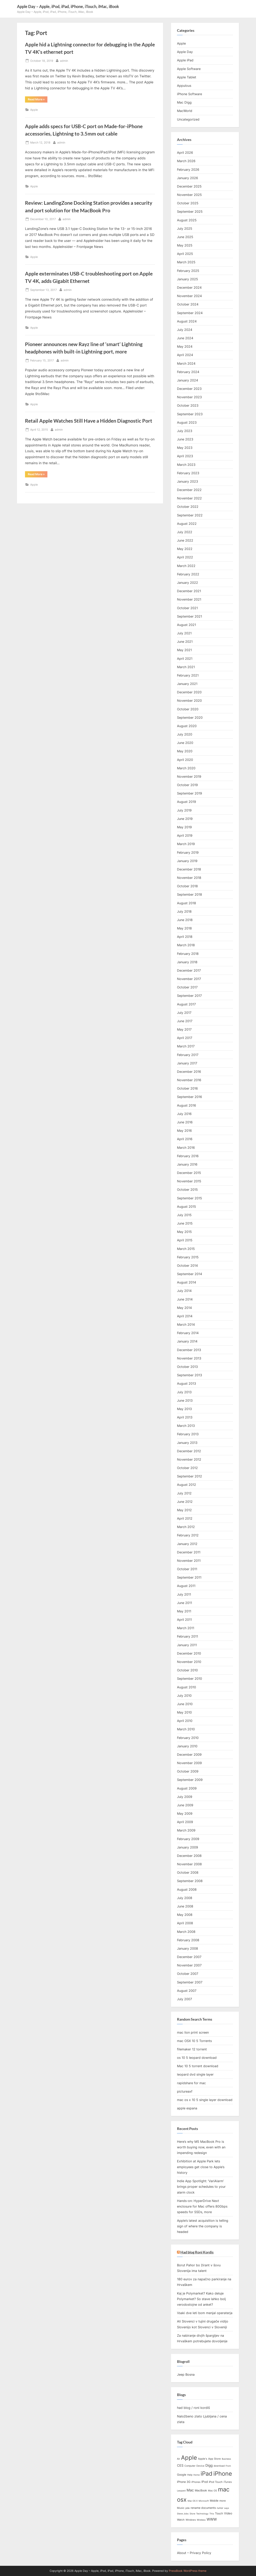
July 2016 (184, 1114)
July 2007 (184, 1999)
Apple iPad (185, 60)
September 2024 (190, 313)
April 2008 (185, 1923)
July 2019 (184, 810)
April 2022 (185, 557)
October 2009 (187, 1771)
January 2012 (187, 1544)
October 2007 (187, 1974)
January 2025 (187, 279)
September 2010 (189, 1679)
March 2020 (186, 768)
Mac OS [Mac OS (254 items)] (212, 2490)
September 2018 (189, 894)
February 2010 (188, 1738)
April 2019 (184, 835)
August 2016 (186, 1105)
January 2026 (187, 178)
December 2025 (189, 186)
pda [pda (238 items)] (187, 2508)
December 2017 (189, 970)
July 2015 (184, 1215)
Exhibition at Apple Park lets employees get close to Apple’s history (200, 2167)
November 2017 (189, 979)
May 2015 (184, 1232)
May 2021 (184, 650)
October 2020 (187, 709)
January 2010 (187, 1746)
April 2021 (184, 659)
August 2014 (186, 1282)
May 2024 (184, 346)
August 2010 (186, 1687)
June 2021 (185, 642)
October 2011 (187, 1569)
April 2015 (184, 1240)
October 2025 (187, 203)
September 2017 (189, 996)
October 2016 (187, 1088)
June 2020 (185, 743)
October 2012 (187, 1468)
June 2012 (185, 1502)
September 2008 (190, 1881)
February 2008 (188, 1940)
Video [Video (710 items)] (228, 2513)
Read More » (37, 100)
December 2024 (189, 287)
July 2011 (184, 1594)
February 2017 (187, 1055)
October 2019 (187, 785)
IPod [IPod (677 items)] (204, 2482)
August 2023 (187, 422)
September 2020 (190, 718)
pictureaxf (184, 2091)
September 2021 (189, 616)
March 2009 (186, 1830)
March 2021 (186, 667)
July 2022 (184, 532)
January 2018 (187, 962)
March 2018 (186, 945)
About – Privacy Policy (194, 2553)
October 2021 (187, 608)
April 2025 (185, 254)
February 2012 (188, 1535)
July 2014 (184, 1291)
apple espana (187, 2108)
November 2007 (189, 1965)
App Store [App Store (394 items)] (214, 2458)
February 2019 (188, 852)
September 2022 (190, 515)
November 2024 (189, 296)
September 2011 (189, 1577)
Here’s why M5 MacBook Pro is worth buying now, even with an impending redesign (201, 2147)
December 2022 (189, 490)
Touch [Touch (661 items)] (219, 2513)
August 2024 (187, 321)
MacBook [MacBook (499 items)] (201, 2490)
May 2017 (184, 1029)
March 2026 (186, 161)
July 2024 (184, 330)
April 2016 (184, 1139)
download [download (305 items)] (219, 2465)
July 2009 (184, 1797)
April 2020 (185, 760)
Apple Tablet (186, 77)
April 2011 (184, 1620)
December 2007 (189, 1957)
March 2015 (186, 1249)
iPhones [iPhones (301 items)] (195, 2481)
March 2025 (186, 262)
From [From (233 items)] (228, 2465)
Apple (34, 109)
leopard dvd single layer (195, 2074)
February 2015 (188, 1257)
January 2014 (187, 1341)
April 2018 (184, 937)
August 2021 (186, 625)
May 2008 (184, 1915)
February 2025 (188, 271)
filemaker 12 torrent (192, 2049)
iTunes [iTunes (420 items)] (228, 2481)
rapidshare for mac (191, 2083)
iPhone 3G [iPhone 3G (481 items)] (183, 2481)
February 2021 (188, 675)
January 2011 (187, 1645)
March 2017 (186, 1046)
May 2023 (184, 448)
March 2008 (186, 1932)
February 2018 (188, 954)
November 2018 (189, 878)
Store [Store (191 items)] (192, 2513)
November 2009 (189, 1763)
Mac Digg (184, 102)
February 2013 (188, 1434)
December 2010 (189, 1653)
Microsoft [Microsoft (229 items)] (204, 2500)
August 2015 (186, 1207)
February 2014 (188, 1333)
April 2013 (184, 1417)
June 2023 (185, 439)
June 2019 (185, 819)
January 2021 (187, 684)
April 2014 (184, 1316)
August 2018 (186, 903)
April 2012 (184, 1518)
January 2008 (187, 1948)
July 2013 (184, 1392)
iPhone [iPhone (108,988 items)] (222, 2473)
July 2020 (184, 734)
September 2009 (190, 1780)
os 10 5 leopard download (197, 2058)
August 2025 (187, 220)
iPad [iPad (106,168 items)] (206, 2473)
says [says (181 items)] (226, 2508)
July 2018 (184, 911)
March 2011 (185, 1628)
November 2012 (189, 1459)
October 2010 (187, 1670)
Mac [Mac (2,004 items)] (190, 2490)
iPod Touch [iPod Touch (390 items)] (216, 2481)
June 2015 (185, 1223)
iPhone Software (189, 94)
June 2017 (184, 1021)
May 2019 (184, 827)
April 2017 (184, 1038)
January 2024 (187, 380)
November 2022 (189, 498)
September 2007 (189, 1982)
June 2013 (185, 1400)
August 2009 (187, 1788)
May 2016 (184, 1131)
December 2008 (189, 1856)
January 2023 (187, 481)
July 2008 (184, 1898)
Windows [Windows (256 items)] (191, 2519)
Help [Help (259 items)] (189, 2474)
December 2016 (189, 1072)
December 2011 (188, 1552)
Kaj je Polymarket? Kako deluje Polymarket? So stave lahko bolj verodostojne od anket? (201, 2299)
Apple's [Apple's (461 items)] (202, 2458)
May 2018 (184, 928)
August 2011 (186, 1586)
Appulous (184, 86)
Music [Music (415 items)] (180, 2507)
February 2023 (188, 473)
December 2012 (189, 1451)
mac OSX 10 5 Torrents (194, 2041)
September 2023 (190, 414)
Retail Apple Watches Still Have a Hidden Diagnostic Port (88, 421)
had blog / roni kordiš (193, 2408)
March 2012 (186, 1527)
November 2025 (189, 195)
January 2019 (187, 861)
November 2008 (189, 1864)
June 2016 (185, 1122)
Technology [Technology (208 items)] (202, 2513)
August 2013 (186, 1383)
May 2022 (184, 549)
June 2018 (185, 920)
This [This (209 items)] (211, 2513)
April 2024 (185, 355)
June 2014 (185, 1299)
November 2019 (189, 776)
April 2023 (185, 456)
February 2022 (188, 574)
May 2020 (184, 751)
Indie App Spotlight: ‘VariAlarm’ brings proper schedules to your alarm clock (201, 2186)
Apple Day (185, 52)
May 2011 (184, 1611)
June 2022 (185, 540)
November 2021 (189, 599)
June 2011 (184, 1603)
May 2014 (184, 1308)
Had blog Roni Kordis (197, 2252)
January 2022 (187, 583)
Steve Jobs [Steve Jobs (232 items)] (183, 2513)
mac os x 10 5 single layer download (204, 2100)
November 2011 (189, 1561)
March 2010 (186, 1729)
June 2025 (185, 237)
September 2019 (189, 793)
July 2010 (184, 1696)
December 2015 (189, 1173)
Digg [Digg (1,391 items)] (209, 2465)
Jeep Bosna (186, 2374)
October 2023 (187, 405)
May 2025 (184, 245)
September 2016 (189, 1097)
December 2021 (189, 591)
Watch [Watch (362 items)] (181, 2519)
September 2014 (189, 1274)
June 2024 (185, 338)
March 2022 (186, 566)
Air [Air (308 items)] (178, 2458)
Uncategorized (188, 119)
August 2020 (187, 726)
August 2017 (186, 1004)
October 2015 (187, 1190)
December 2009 (189, 1755)
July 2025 (184, 229)
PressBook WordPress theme (187, 2570)
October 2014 (187, 1266)
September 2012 (189, 1476)
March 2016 (186, 1148)
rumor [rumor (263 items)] (220, 2508)
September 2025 (190, 212)
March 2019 (186, 844)
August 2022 (187, 524)
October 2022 (187, 507)
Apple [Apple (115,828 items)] (189, 2457)
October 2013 (187, 1367)
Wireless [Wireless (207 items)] (201, 2519)
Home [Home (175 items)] (196, 2475)
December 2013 (189, 1350)
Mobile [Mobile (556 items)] (214, 2500)
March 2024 (186, 363)
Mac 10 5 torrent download (197, 2066)
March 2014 (186, 1324)
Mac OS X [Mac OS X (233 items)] (193, 2500)
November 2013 (189, 1358)
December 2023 (189, 389)
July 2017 (184, 1013)
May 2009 (184, 1813)
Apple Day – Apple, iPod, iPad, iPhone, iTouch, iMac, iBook (68, 6)
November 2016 (189, 1080)
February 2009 (188, 1839)
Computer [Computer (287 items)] (189, 2465)
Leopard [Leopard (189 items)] (181, 2490)
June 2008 (185, 1906)
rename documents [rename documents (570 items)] (203, 2507)
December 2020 (189, 692)
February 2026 (188, 170)
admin (64, 60)
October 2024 (187, 304)
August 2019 (186, 802)
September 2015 (189, 1198)
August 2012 (186, 1485)
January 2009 (187, 1847)
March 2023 (186, 465)
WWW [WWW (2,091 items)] (212, 2519)
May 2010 (184, 1712)
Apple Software (189, 69)
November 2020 (189, 701)
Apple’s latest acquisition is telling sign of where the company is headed (202, 2226)
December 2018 (189, 869)
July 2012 (184, 1493)
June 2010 (185, 1704)
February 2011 (187, 1636)
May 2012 (184, 1510)
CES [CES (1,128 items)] (180, 2465)
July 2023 (184, 431)
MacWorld (184, 111)
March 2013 (186, 1426)
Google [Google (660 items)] (181, 2474)
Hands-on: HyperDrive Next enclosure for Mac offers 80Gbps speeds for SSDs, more (202, 2206)
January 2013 (187, 1443)
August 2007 (186, 1991)
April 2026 (185, 153)
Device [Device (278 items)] (200, 2465)
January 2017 (187, 1063)
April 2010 (184, 1721)
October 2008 (187, 1872)
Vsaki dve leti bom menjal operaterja (204, 2313)
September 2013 (189, 1375)
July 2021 (184, 633)
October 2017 (187, 987)
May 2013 (184, 1409)
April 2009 (185, 1822)
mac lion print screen (193, 2032)
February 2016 (188, 1156)
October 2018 (187, 886)
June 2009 (185, 1805)
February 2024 (188, 372)
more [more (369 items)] (222, 2500)
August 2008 (187, 1889)
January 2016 (187, 1164)
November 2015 (189, 1181)
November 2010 (189, 1662)
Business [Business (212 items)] (226, 2458)
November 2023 (189, 397)
